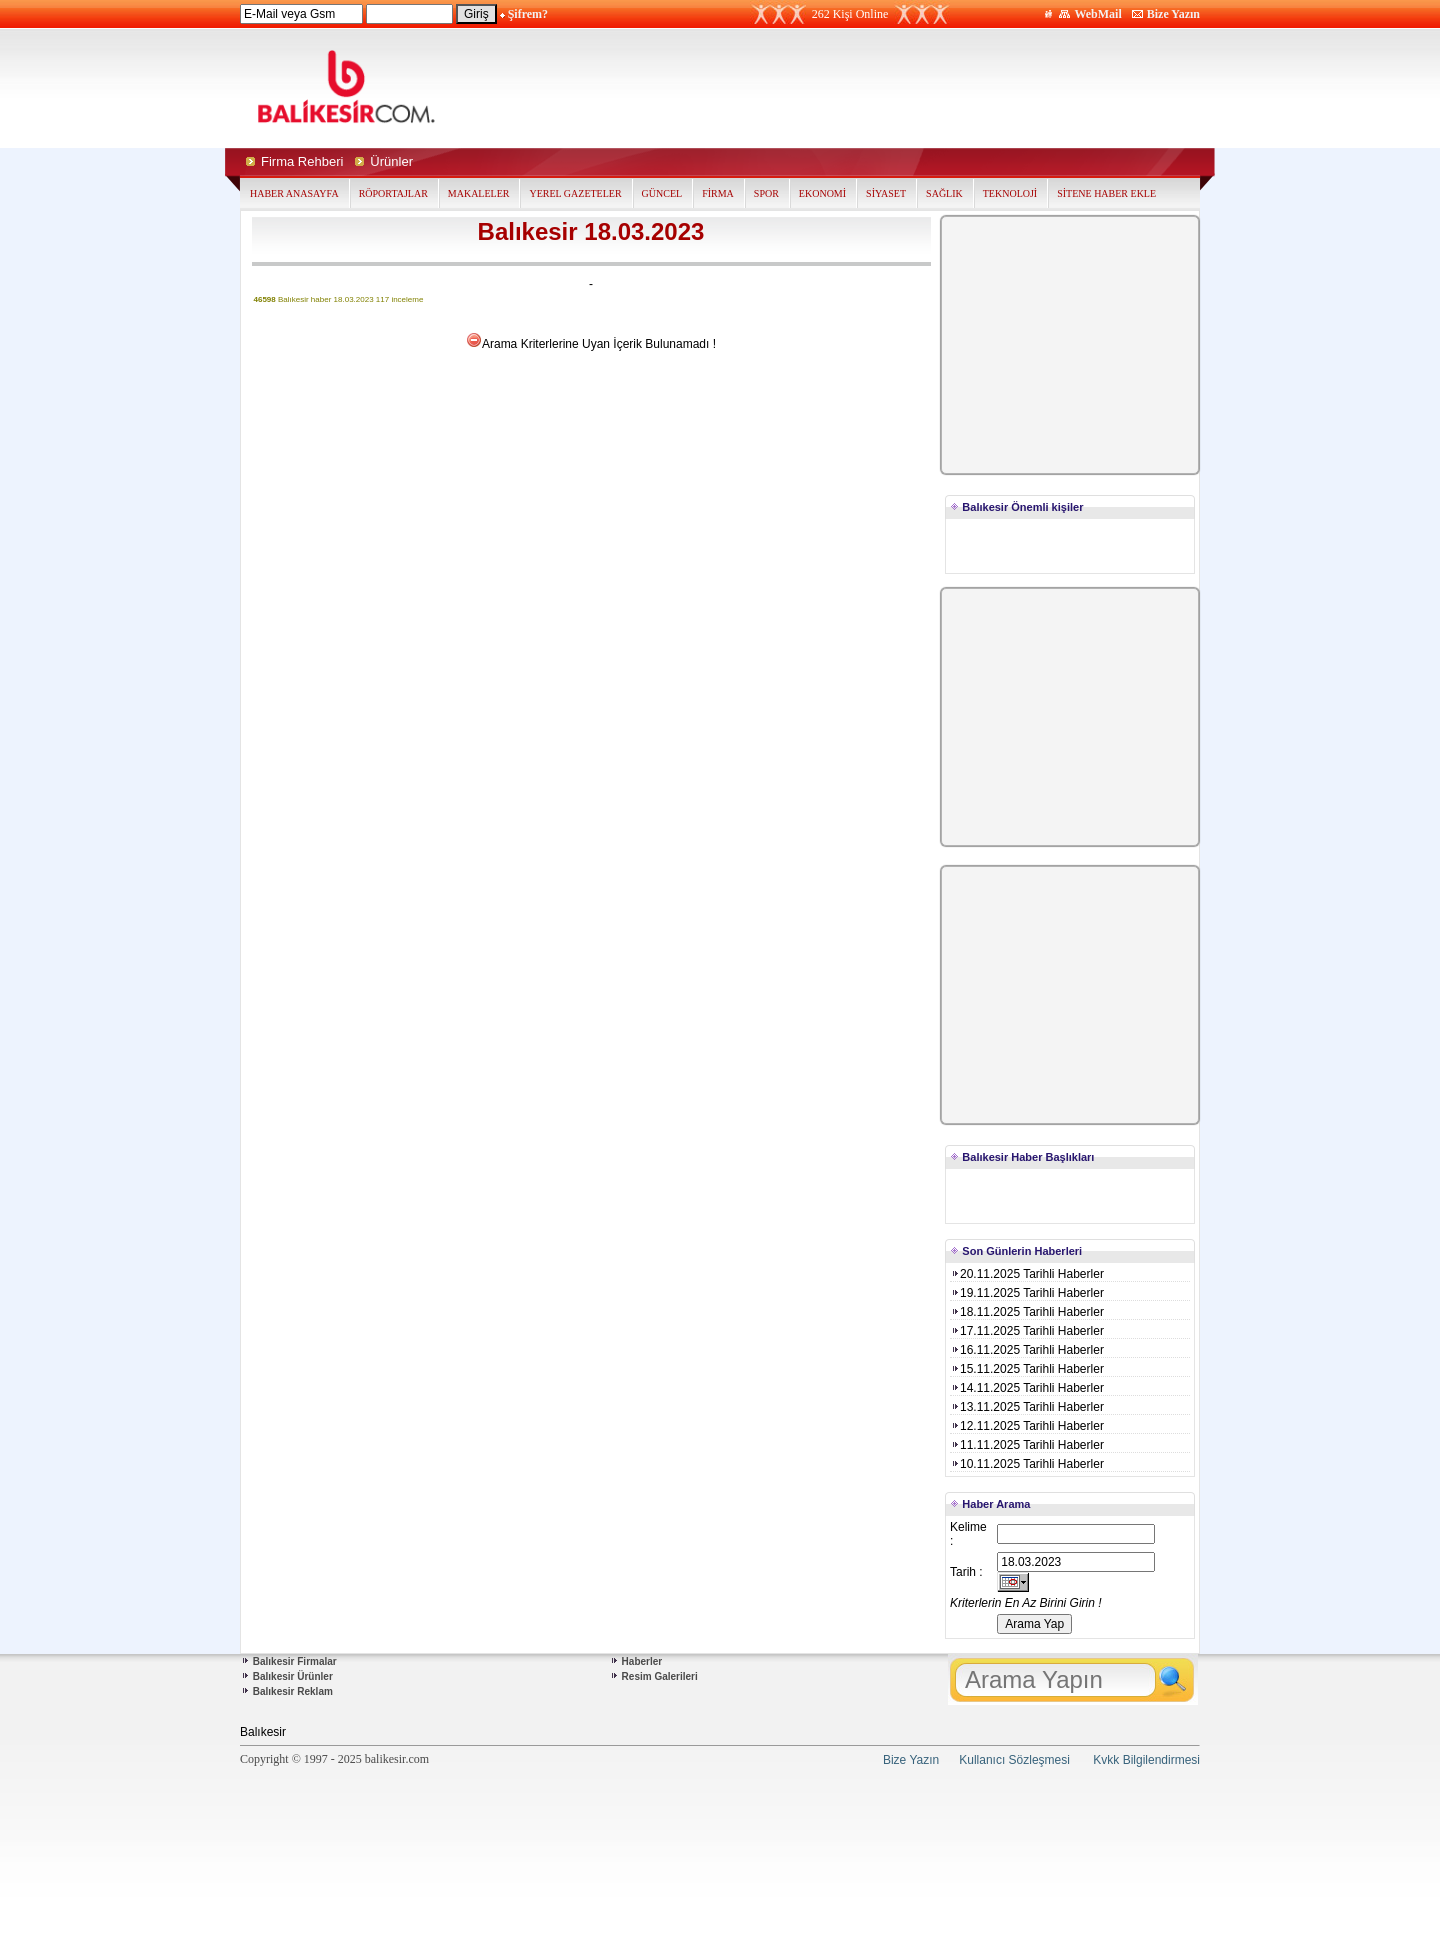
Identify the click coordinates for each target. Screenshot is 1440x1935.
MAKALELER (479, 193)
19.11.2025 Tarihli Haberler (1027, 1293)
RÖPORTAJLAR (393, 193)
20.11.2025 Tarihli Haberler (1027, 1274)
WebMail (1097, 14)
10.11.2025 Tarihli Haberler (1027, 1464)
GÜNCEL (662, 193)
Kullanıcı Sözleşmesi (1014, 1760)
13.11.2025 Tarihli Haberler (1027, 1407)
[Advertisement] (908, 88)
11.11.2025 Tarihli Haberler (1027, 1445)
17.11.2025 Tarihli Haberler (1027, 1331)
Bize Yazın (1173, 14)
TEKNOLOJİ (1010, 193)
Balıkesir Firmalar (295, 1661)
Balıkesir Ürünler (293, 1676)
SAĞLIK (944, 193)
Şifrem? (528, 14)
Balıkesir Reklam (293, 1691)
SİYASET (886, 193)
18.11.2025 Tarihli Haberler (1027, 1312)
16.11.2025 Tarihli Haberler (1027, 1350)
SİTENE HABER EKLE (1106, 193)
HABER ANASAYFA (294, 193)
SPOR (766, 193)
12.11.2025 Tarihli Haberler (1027, 1426)
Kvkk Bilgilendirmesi (1146, 1760)
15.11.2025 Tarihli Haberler (1027, 1369)
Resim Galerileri (660, 1676)
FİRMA (718, 193)
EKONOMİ (822, 193)
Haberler (642, 1661)
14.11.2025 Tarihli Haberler (1027, 1388)
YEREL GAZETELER (575, 193)
